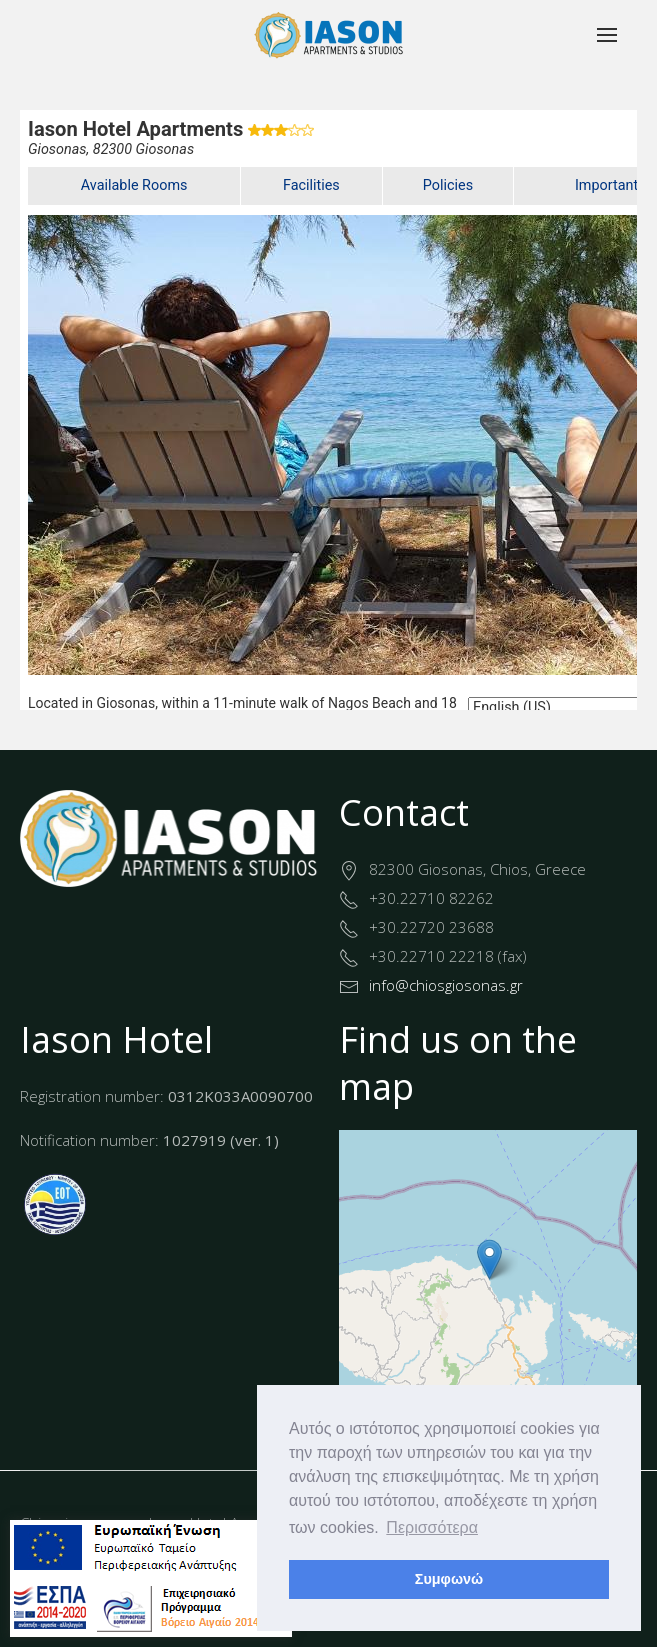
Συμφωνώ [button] (449, 1579)
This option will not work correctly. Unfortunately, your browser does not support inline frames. (328, 410)
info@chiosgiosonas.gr (446, 985)
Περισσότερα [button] (432, 1527)
